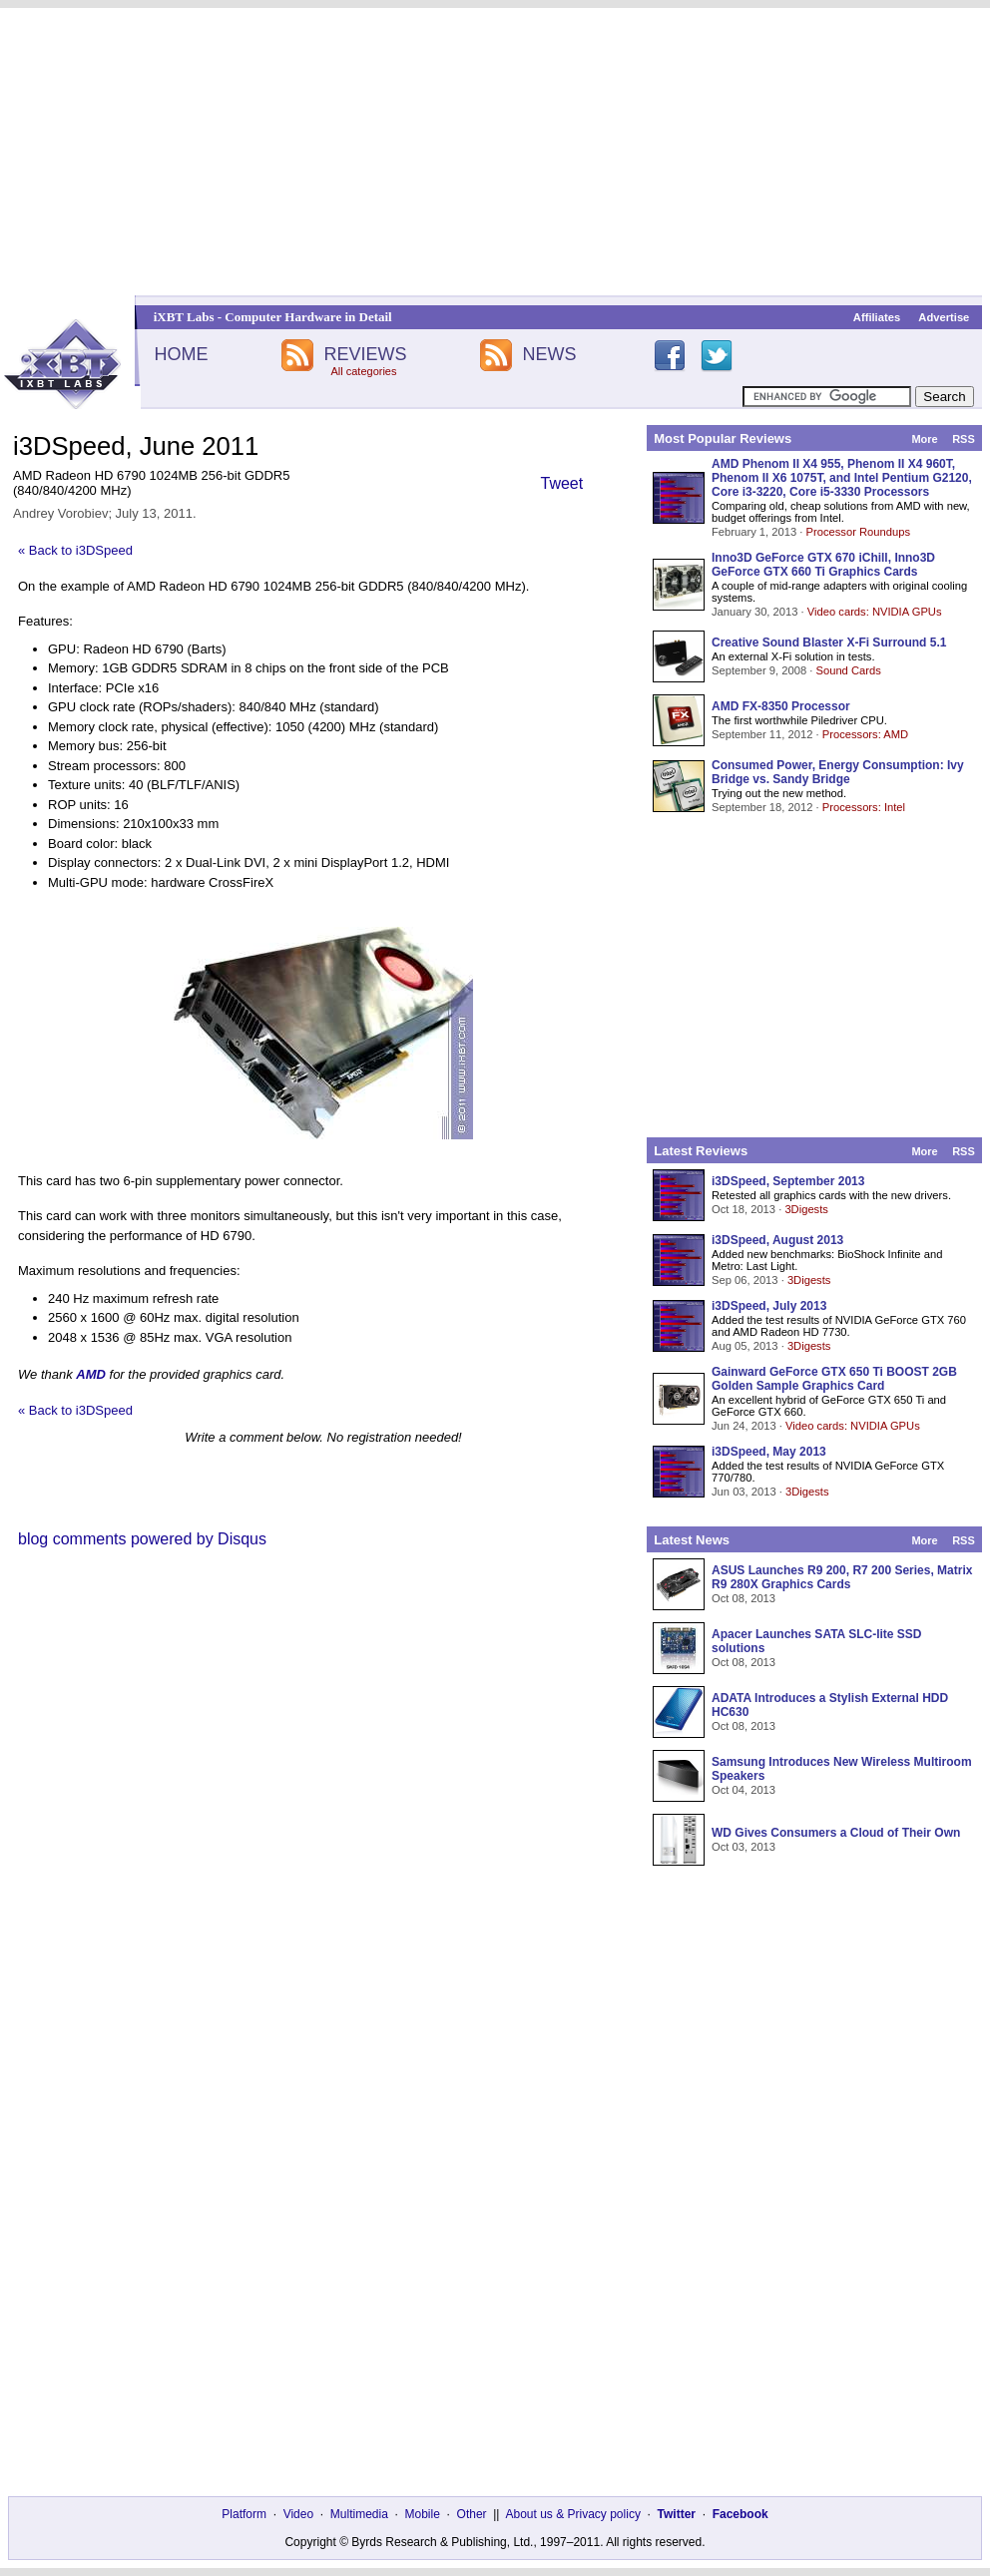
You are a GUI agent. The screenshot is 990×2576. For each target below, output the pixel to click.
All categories (363, 371)
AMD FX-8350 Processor (781, 706)
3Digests (806, 1209)
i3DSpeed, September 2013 (788, 1181)
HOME (181, 354)
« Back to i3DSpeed (75, 550)
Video (298, 2514)
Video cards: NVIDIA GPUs (874, 612)
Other (472, 2514)
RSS (963, 439)
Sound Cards (847, 670)
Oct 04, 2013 (743, 1790)
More (924, 439)
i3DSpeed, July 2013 (769, 1306)
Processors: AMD (865, 734)
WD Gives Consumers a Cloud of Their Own (836, 1833)
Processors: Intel (863, 807)
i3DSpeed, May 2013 (769, 1452)
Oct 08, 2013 (743, 1598)
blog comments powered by (142, 1538)
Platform (244, 2514)
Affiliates (876, 317)
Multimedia (359, 2514)
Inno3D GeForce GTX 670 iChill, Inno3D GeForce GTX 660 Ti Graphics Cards (823, 565)
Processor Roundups (858, 532)
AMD (91, 1374)
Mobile (422, 2514)
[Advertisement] (495, 151)
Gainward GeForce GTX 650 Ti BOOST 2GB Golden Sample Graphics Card (834, 1379)
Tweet (562, 483)
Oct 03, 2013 (743, 1847)
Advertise (943, 317)
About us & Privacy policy (572, 2514)
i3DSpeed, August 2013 (777, 1240)
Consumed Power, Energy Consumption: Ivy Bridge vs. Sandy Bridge (838, 772)
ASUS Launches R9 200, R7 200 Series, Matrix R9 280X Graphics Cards (842, 1577)
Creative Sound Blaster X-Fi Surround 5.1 (829, 642)
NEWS (550, 354)
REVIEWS (364, 354)
